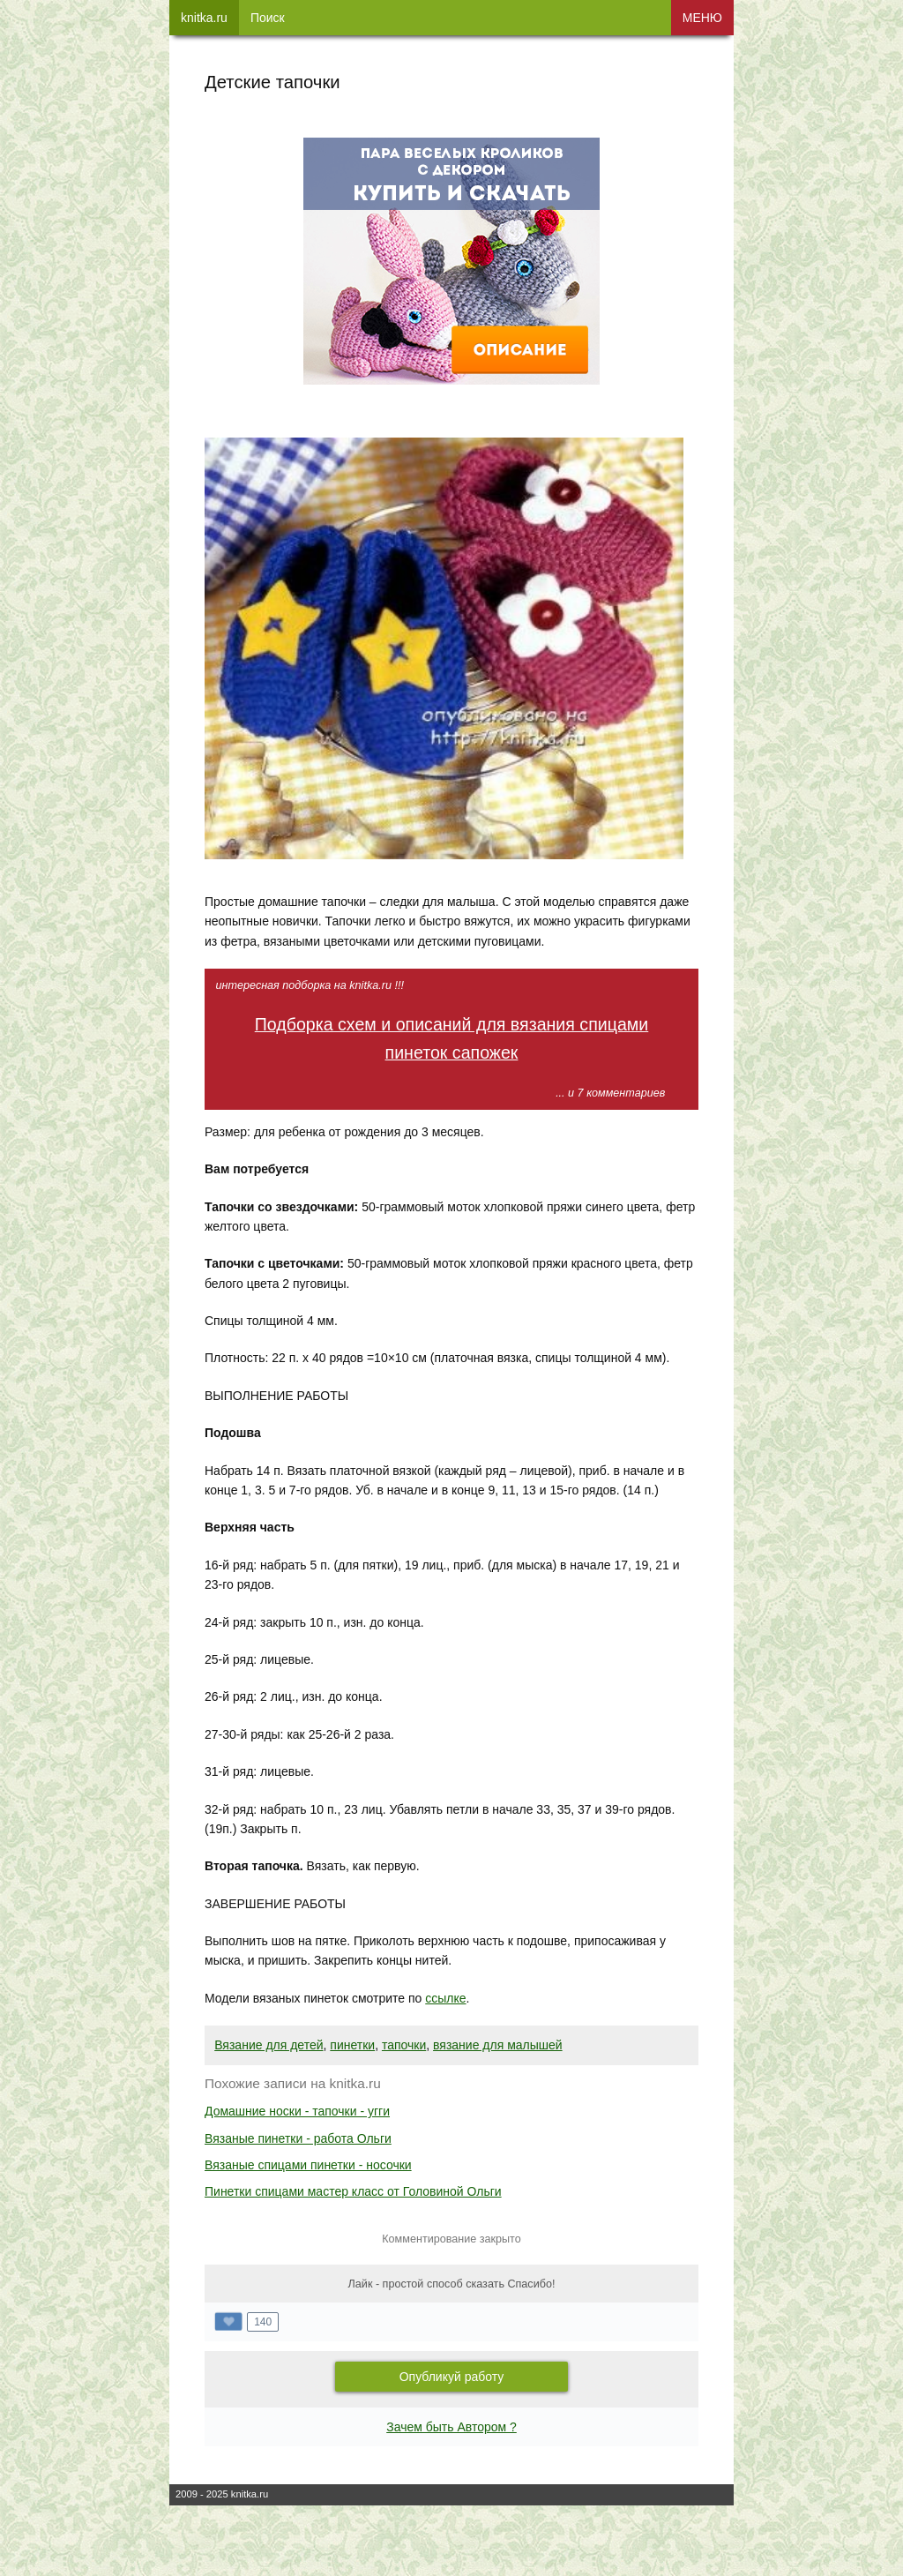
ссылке (445, 1998)
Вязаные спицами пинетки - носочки (308, 2165)
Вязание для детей (268, 2045)
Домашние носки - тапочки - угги (297, 2111)
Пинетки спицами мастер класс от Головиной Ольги (353, 2191)
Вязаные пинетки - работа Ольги (298, 2138)
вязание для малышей (498, 2045)
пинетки (352, 2045)
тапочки (404, 2045)
